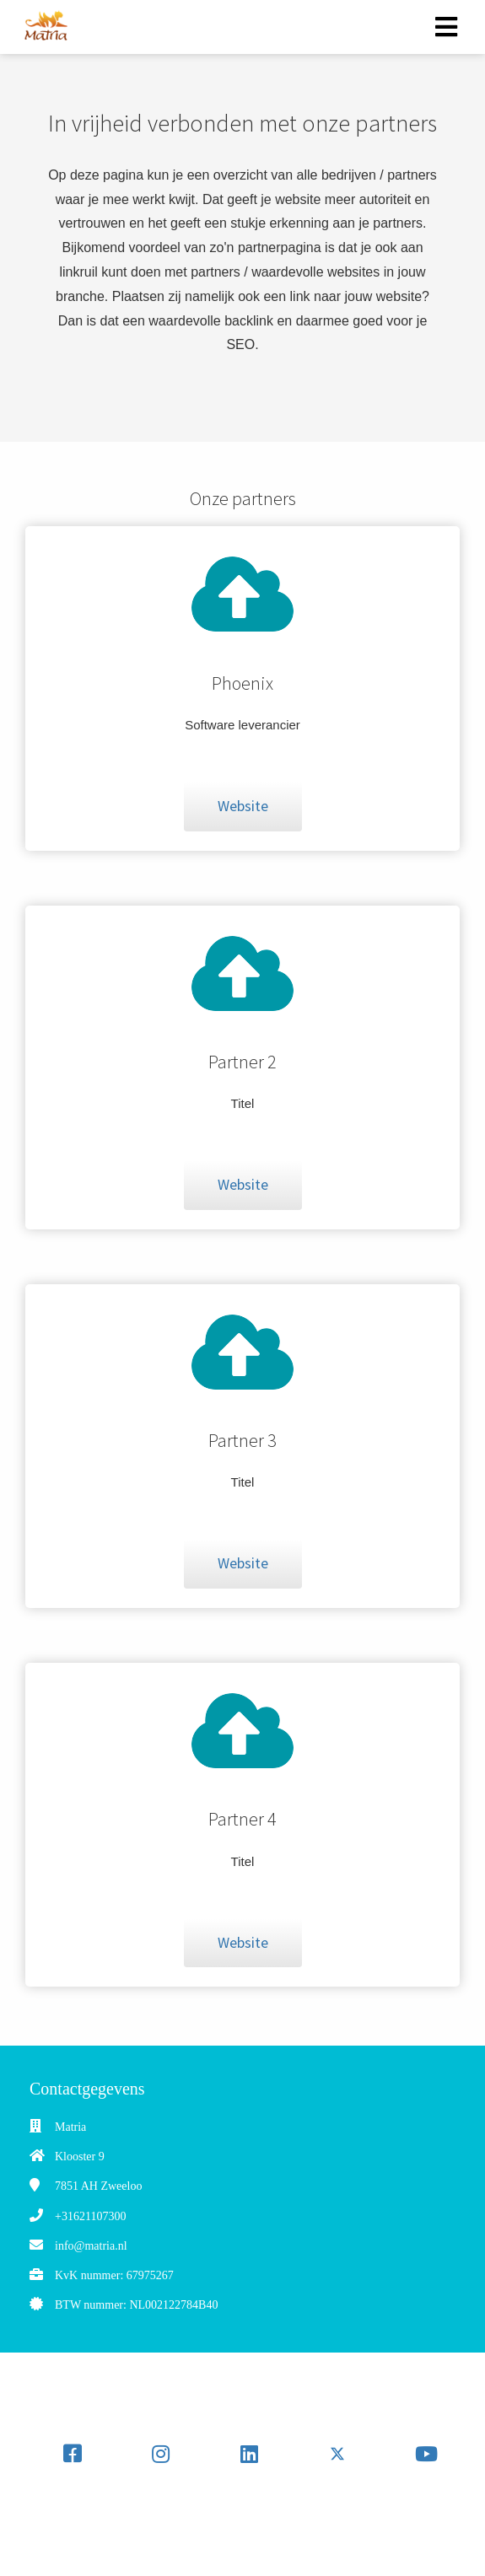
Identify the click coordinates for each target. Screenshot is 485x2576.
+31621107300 (90, 2216)
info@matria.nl (91, 2246)
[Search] (283, 2522)
